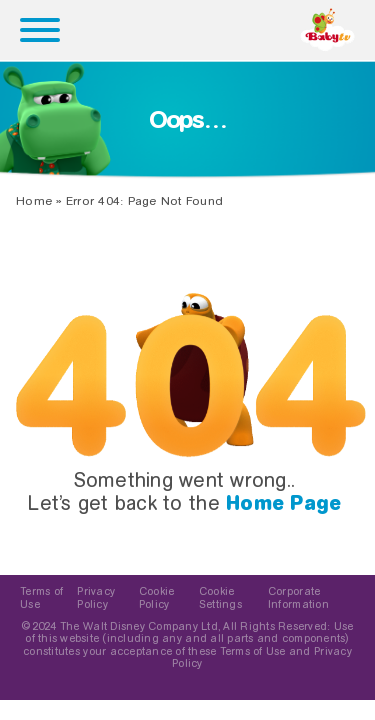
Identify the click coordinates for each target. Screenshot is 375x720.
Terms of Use (41, 598)
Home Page (283, 503)
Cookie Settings (220, 598)
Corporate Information (298, 598)
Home (34, 201)
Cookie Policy (157, 598)
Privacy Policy (96, 598)
